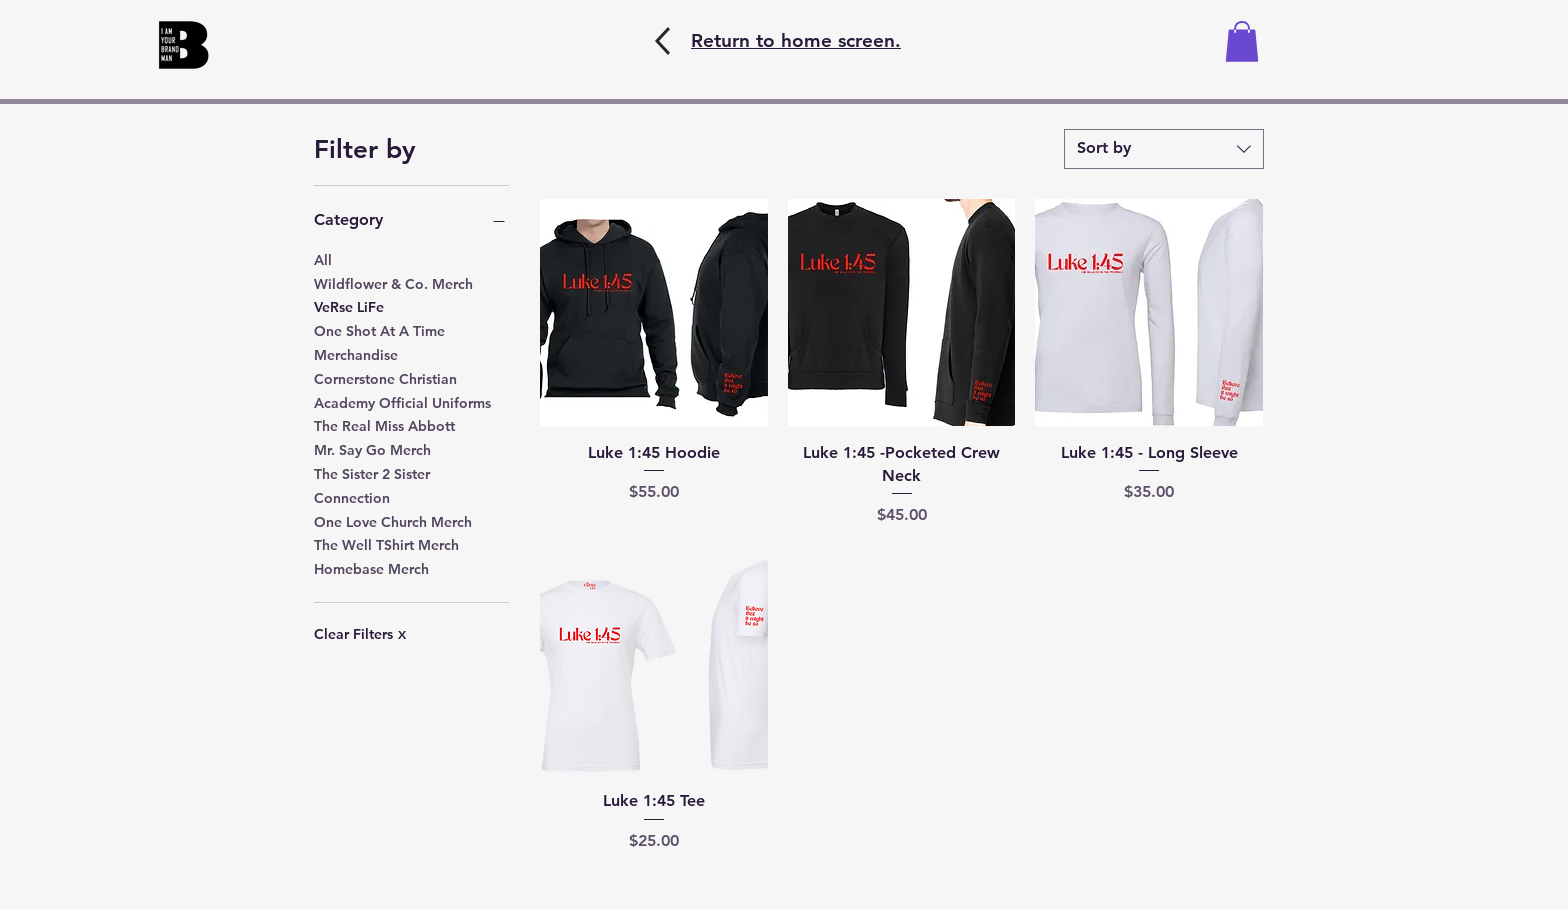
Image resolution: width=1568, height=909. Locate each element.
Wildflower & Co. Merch (393, 283)
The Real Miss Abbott (384, 425)
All (323, 259)
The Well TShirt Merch (386, 544)
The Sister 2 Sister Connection (372, 485)
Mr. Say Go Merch (372, 449)
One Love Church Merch (393, 521)
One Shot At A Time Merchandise (379, 342)
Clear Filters (360, 634)
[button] (1242, 41)
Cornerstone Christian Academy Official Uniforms (402, 390)
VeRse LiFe (349, 306)
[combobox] (1164, 149)
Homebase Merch (371, 568)
